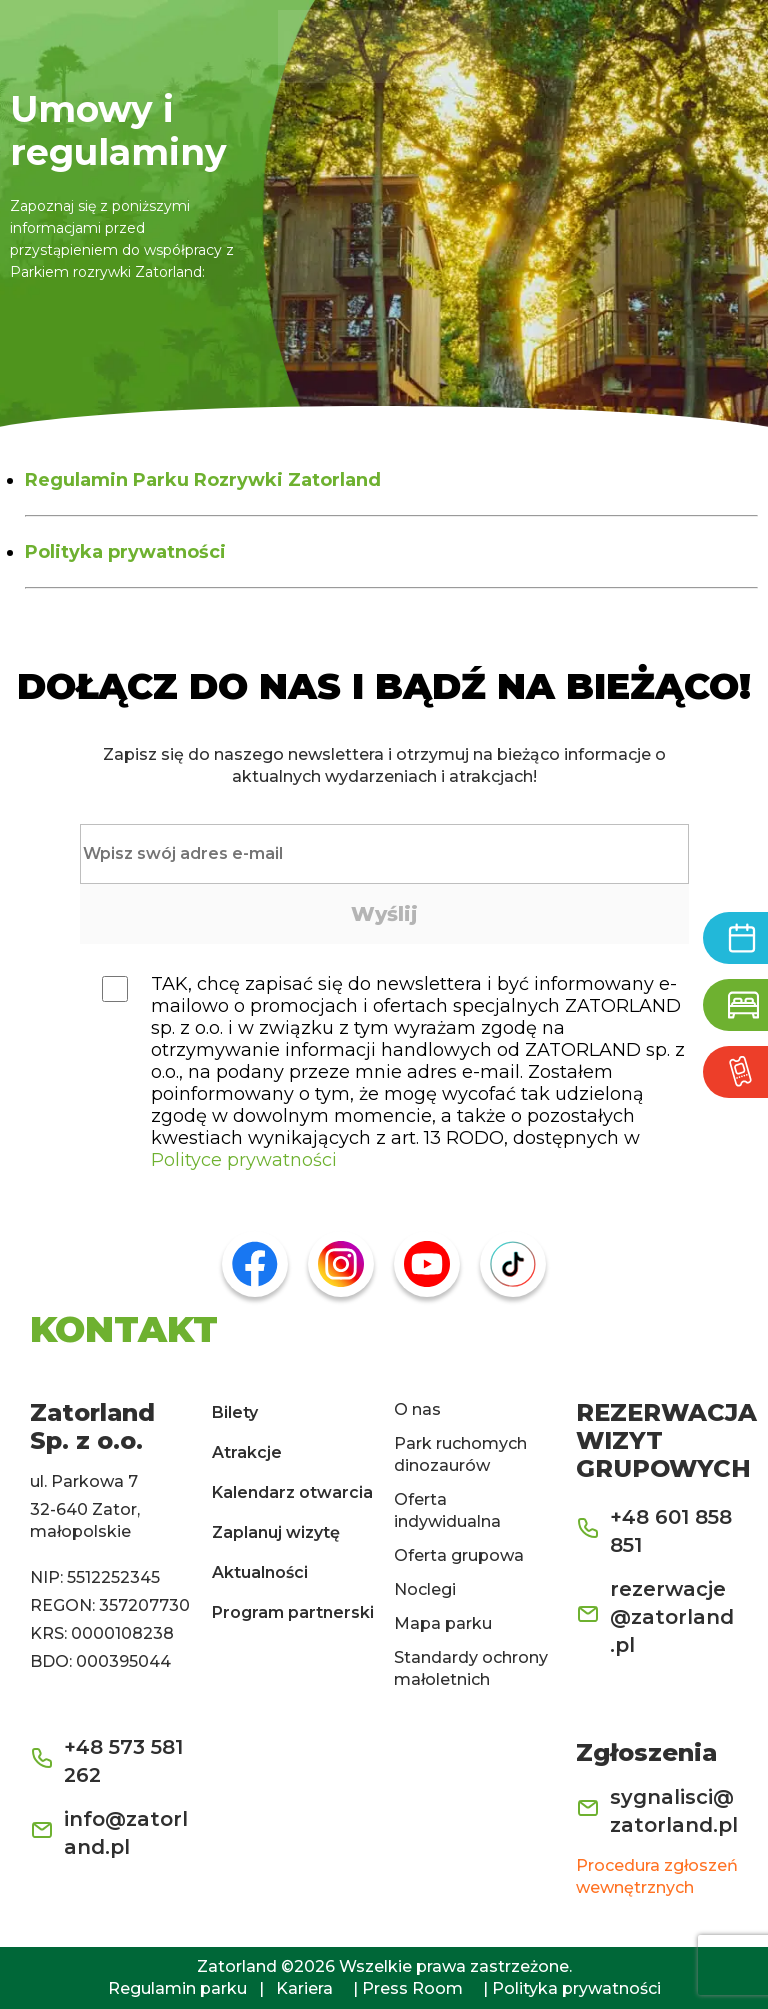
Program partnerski (293, 1612)
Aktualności (260, 1572)
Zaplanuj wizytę (276, 1532)
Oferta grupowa (459, 1555)
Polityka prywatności (125, 552)
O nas (417, 1409)
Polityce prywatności (244, 1160)
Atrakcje (247, 1452)
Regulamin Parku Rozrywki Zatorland (203, 480)
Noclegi (425, 1589)
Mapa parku (443, 1623)
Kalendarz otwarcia (292, 1492)
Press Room (412, 1988)
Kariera (304, 1988)
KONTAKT (124, 1329)
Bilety (235, 1412)
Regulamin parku (177, 1988)
